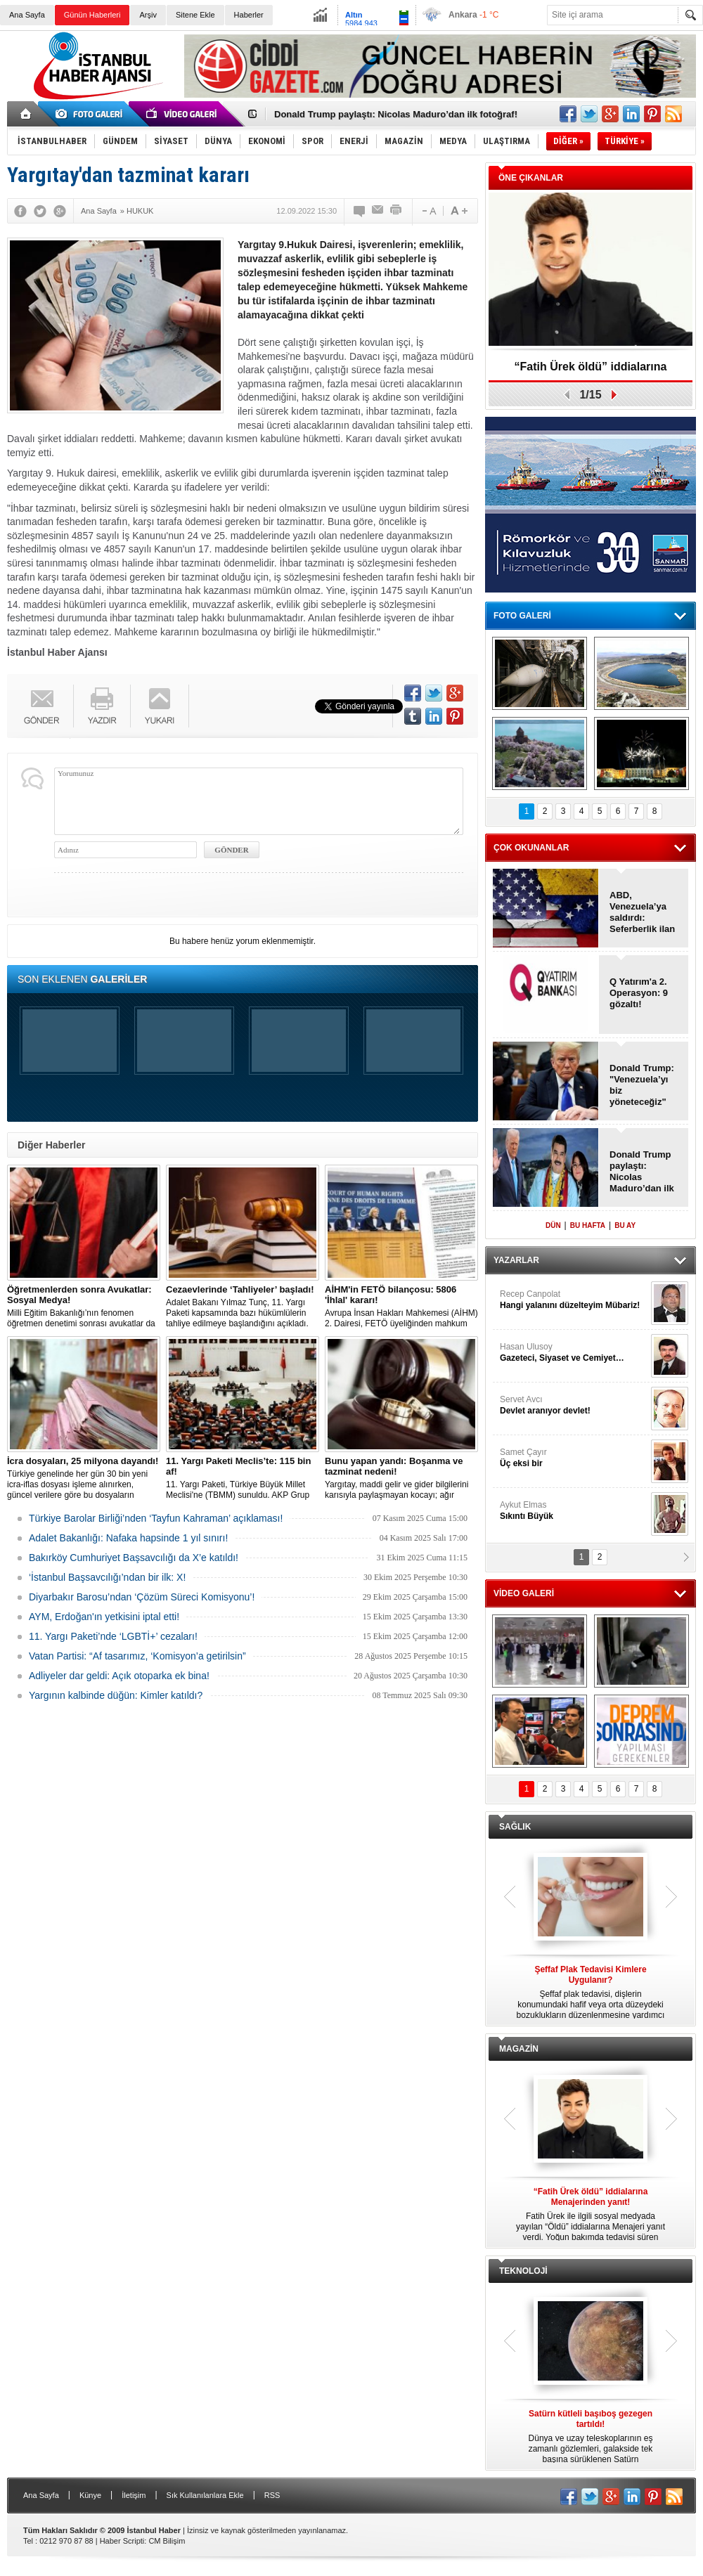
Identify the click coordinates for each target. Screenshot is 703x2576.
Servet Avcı (573, 1405)
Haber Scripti (122, 2541)
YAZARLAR (516, 1260)
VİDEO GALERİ (524, 1593)
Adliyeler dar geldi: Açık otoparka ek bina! (119, 1675)
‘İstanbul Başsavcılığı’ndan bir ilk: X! (107, 1577)
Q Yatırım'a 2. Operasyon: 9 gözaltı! (639, 992)
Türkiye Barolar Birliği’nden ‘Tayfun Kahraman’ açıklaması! (156, 1518)
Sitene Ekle (195, 15)
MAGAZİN (518, 2049)
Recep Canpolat (573, 1300)
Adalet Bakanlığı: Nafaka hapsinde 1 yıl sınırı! (128, 1537)
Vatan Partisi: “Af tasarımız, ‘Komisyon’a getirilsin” (137, 1656)
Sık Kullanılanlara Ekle (205, 2495)
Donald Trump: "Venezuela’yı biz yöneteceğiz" (642, 1085)
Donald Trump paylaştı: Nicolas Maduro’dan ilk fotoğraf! (395, 114)
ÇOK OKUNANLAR (531, 848)
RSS (272, 2495)
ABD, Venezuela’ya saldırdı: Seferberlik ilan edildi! (642, 912)
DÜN (553, 1225)
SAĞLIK (515, 1827)
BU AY (625, 1225)
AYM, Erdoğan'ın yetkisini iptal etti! (104, 1616)
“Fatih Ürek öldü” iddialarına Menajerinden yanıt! (591, 371)
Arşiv (147, 15)
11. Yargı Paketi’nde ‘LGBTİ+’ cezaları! (113, 1636)
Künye (90, 2495)
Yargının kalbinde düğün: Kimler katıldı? (115, 1695)
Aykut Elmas (573, 1511)
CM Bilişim (166, 2541)
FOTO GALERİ (522, 616)
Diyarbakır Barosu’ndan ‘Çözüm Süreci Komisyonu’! (141, 1597)
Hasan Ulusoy (573, 1353)
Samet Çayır (573, 1458)
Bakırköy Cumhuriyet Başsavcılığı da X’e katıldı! (133, 1557)
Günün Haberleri (92, 15)
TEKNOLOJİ (523, 2271)
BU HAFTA (587, 1225)
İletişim (134, 2495)
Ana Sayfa (27, 15)
